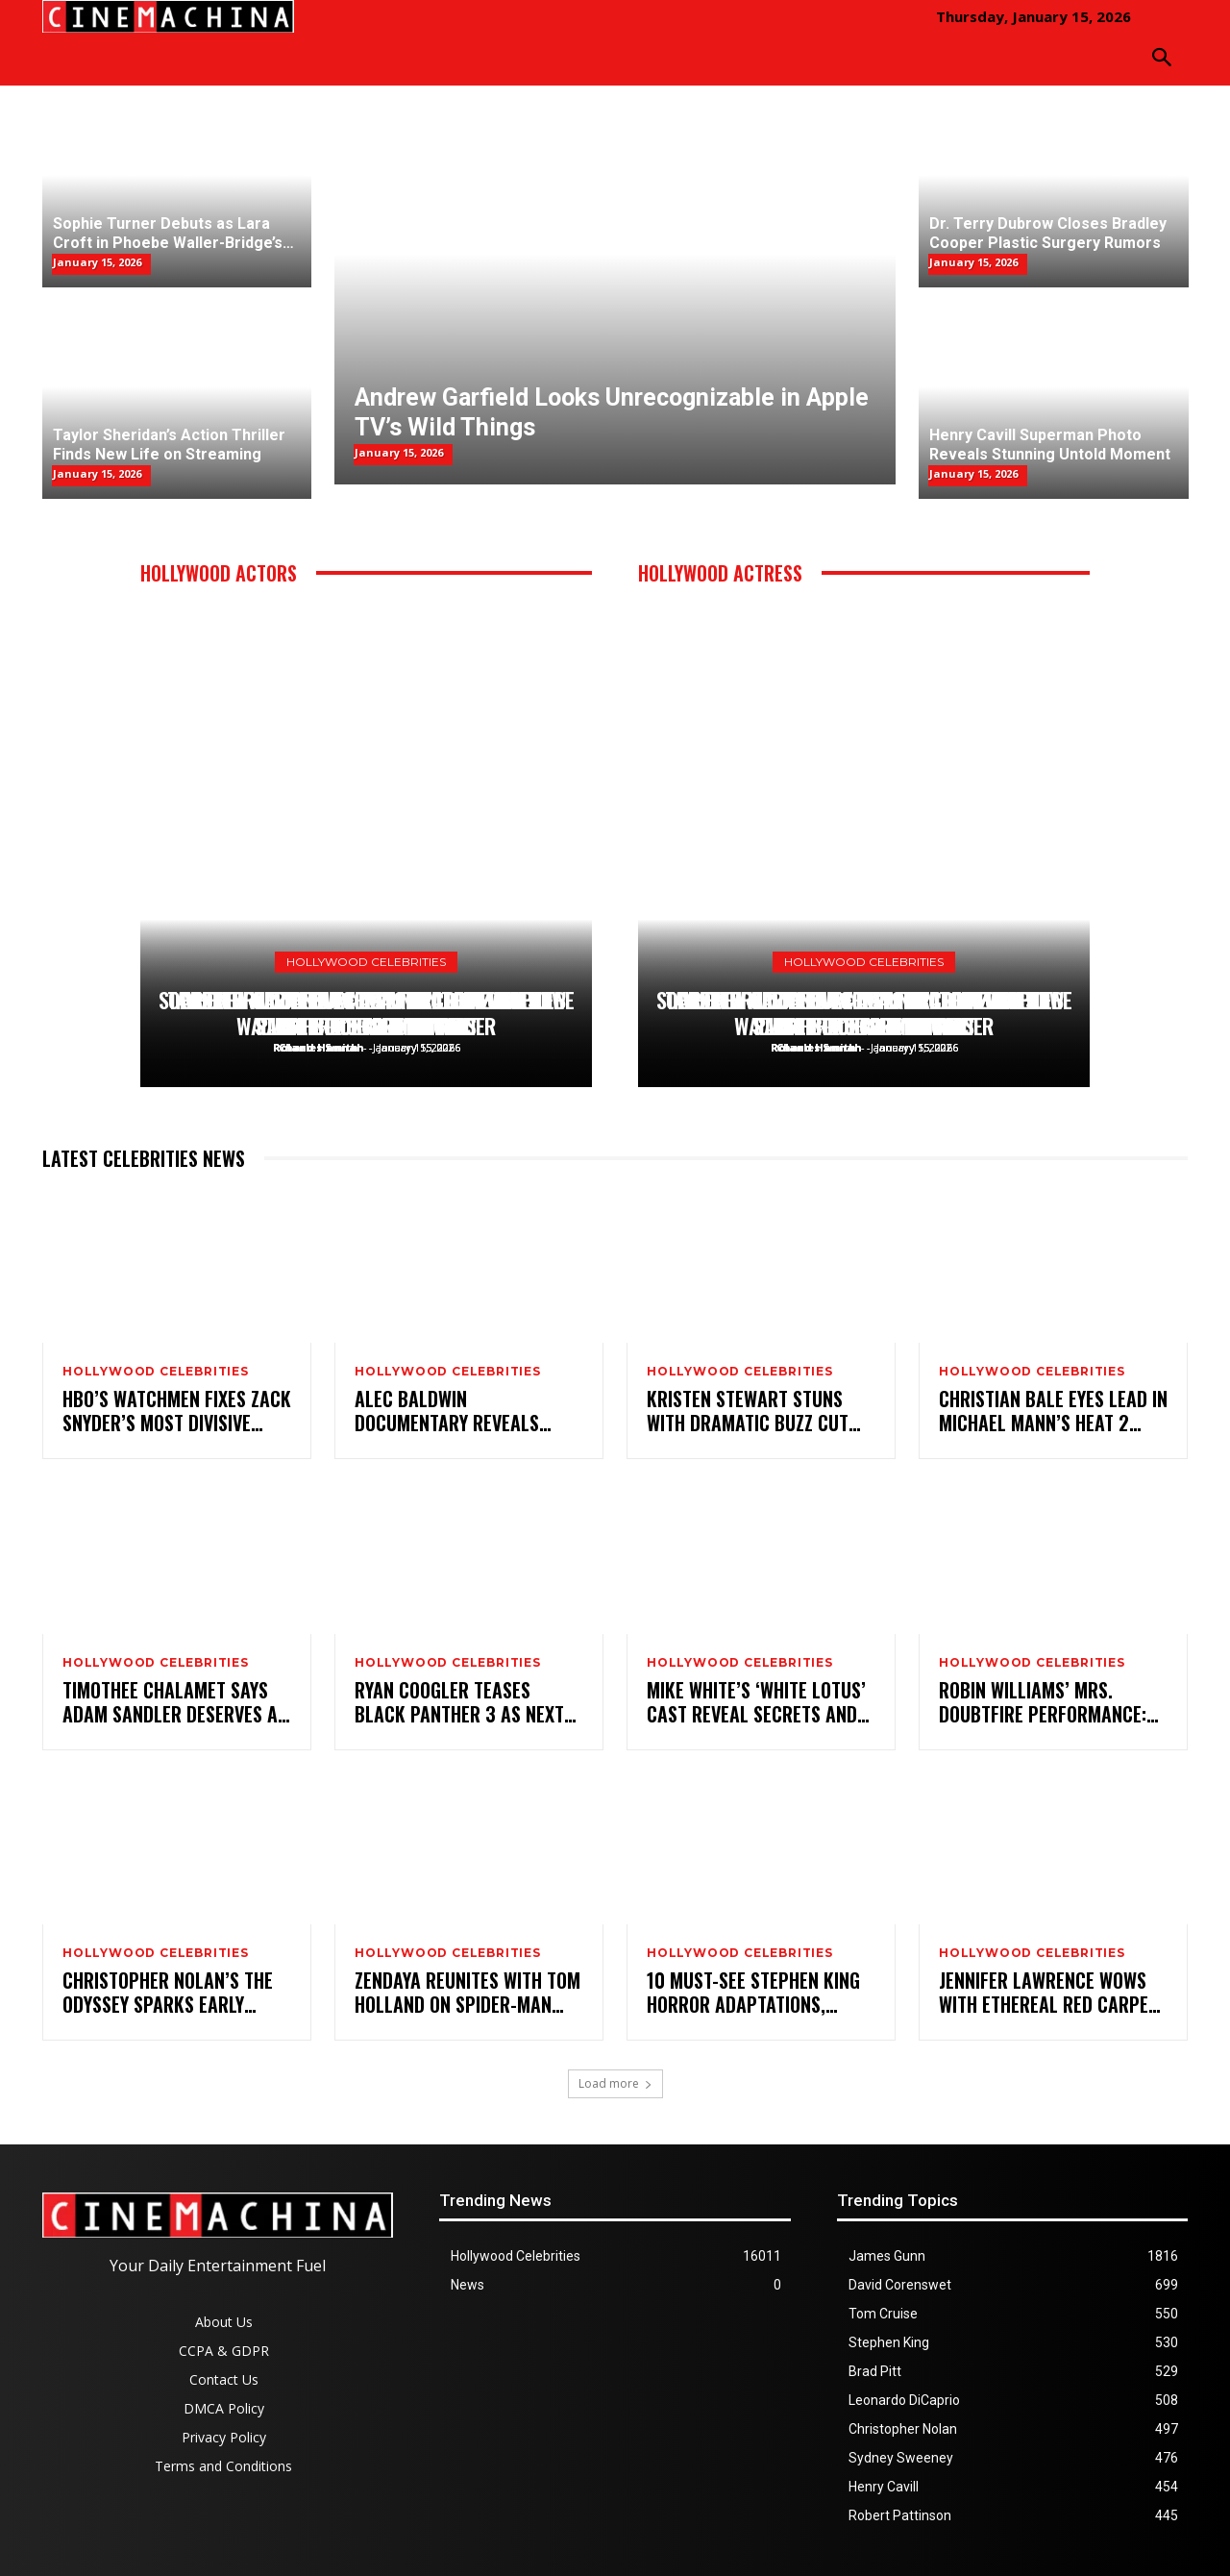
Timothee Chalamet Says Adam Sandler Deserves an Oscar (175, 1702)
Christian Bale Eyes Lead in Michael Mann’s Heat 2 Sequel (1053, 1411)
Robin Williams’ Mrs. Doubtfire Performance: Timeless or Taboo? (1042, 1702)
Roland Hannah (318, 1047)
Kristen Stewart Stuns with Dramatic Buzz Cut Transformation (748, 1411)
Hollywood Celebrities (366, 961)
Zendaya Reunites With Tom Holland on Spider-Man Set (467, 1993)
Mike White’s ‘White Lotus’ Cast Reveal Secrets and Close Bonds (756, 1702)
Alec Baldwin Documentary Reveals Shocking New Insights (450, 1411)
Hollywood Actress (720, 573)
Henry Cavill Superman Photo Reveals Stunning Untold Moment (366, 1013)
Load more (615, 2083)
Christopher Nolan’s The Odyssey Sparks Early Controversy (167, 1993)
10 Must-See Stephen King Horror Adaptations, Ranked (753, 1993)
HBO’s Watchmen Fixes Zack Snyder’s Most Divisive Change (176, 1411)
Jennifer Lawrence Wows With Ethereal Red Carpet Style (1048, 1993)
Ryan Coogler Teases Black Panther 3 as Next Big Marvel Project (459, 1702)
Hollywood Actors (218, 573)
